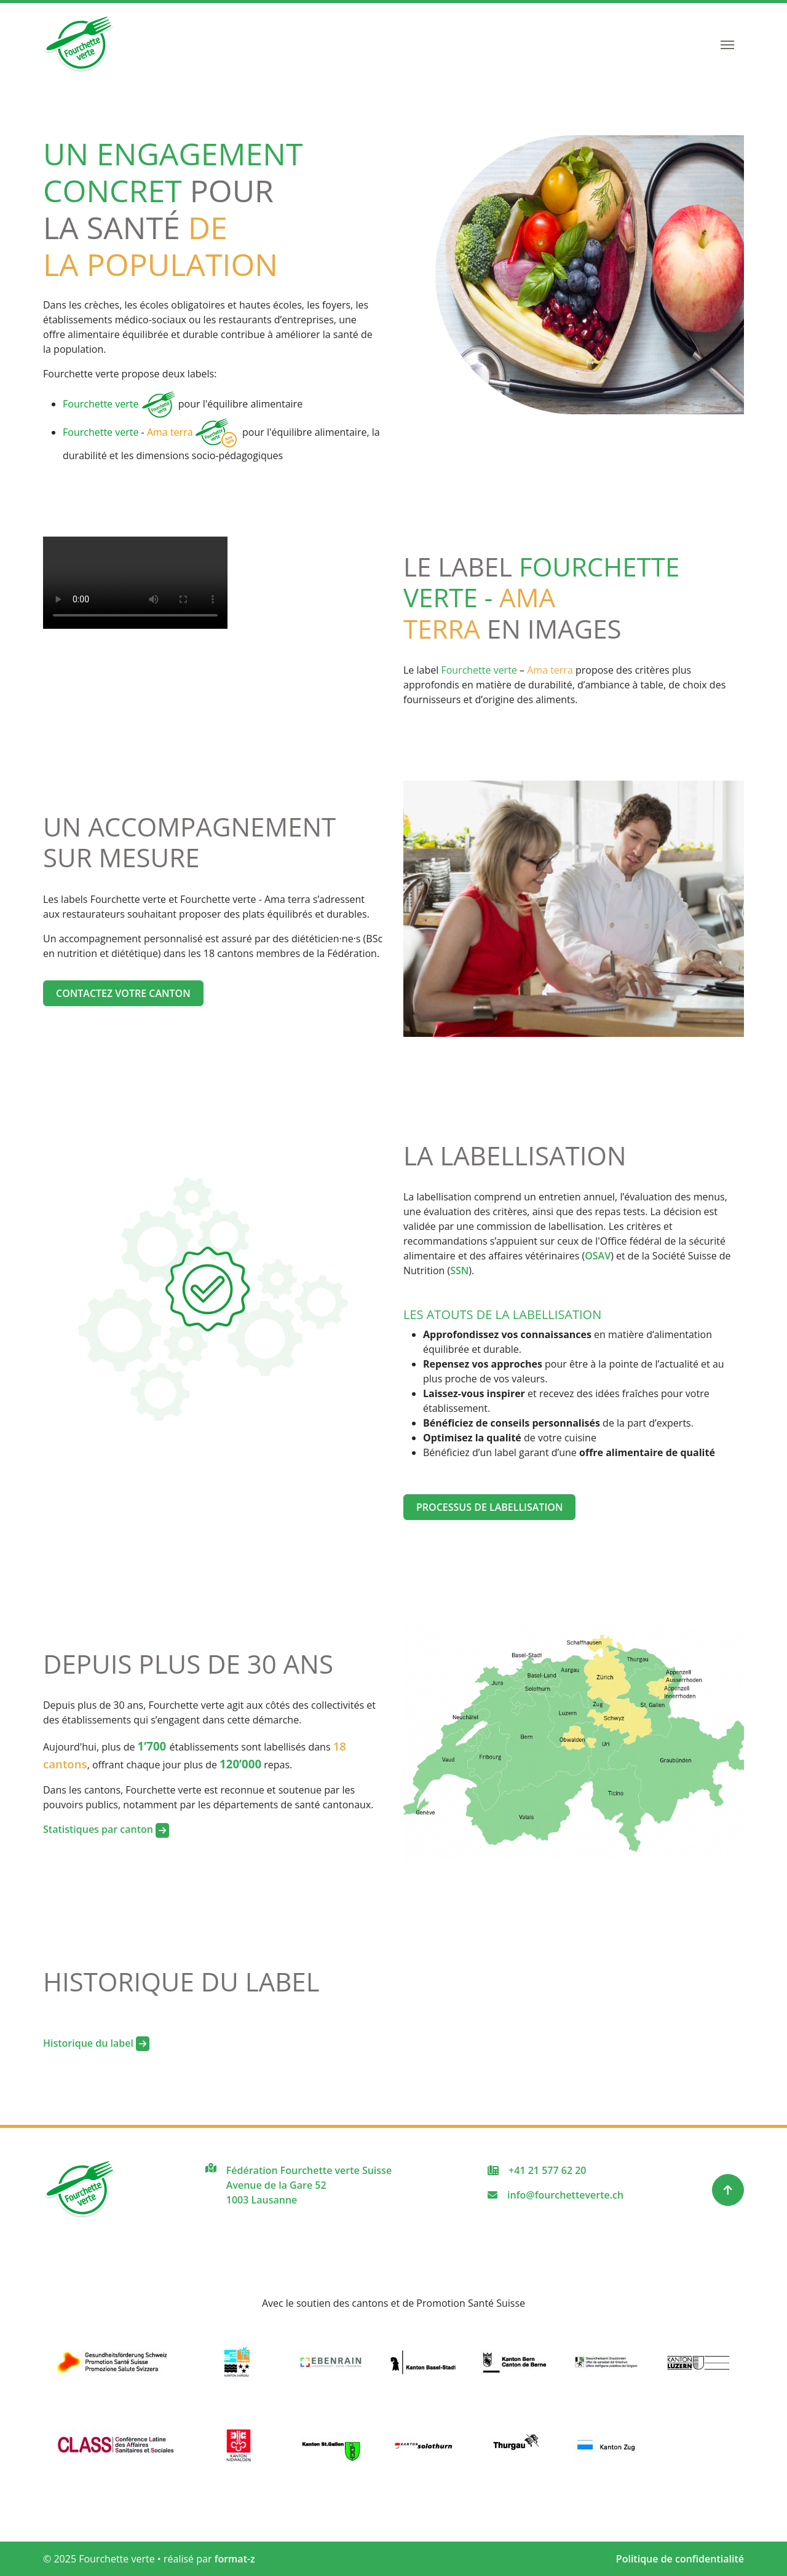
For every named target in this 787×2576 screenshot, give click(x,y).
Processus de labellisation (489, 1507)
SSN (459, 1270)
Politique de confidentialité (680, 2559)
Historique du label (96, 2043)
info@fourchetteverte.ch (565, 2195)
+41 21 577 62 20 (547, 2170)
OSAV (598, 1255)
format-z (235, 2559)
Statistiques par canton (106, 1829)
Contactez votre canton (123, 993)
